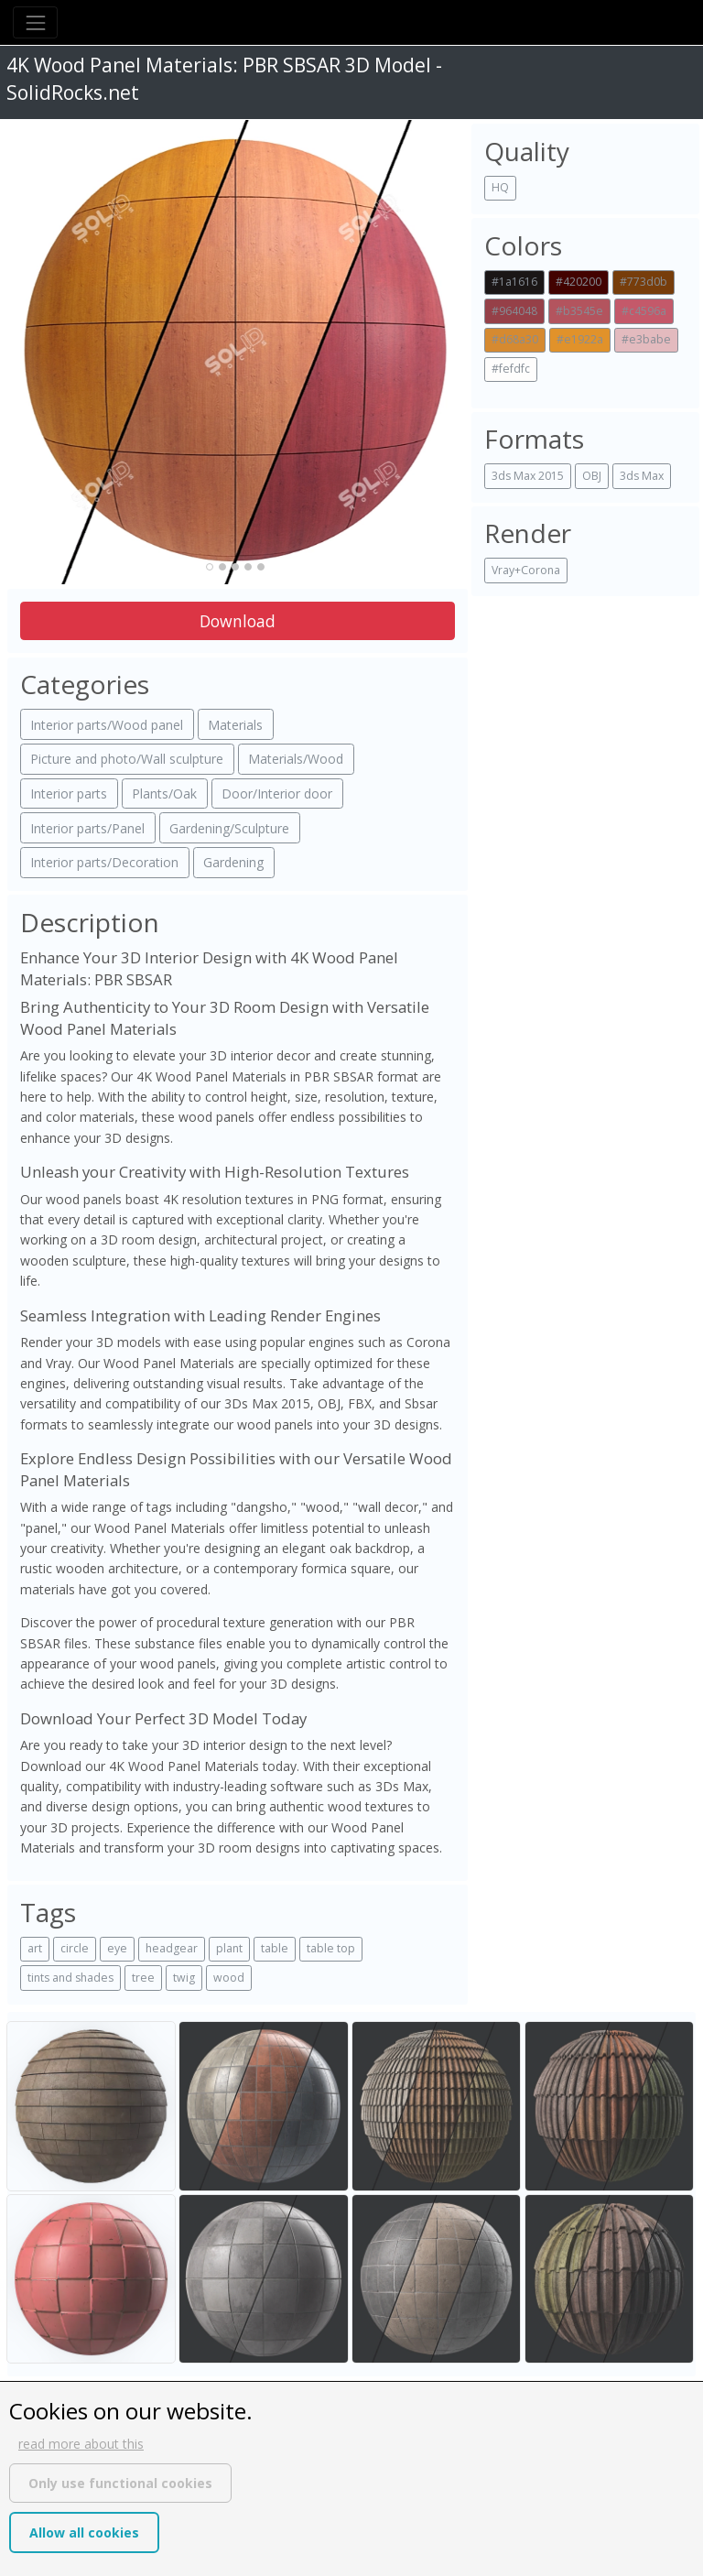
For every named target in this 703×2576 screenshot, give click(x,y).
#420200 (578, 281)
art (34, 1948)
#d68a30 (515, 339)
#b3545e (579, 311)
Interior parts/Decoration (104, 862)
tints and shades (70, 1977)
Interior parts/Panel (87, 828)
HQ (500, 187)
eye (117, 1948)
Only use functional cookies (120, 2483)
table (274, 1948)
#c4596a (644, 311)
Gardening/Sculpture (229, 828)
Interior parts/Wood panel (106, 725)
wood (228, 1977)
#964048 (514, 311)
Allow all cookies (84, 2532)
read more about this (81, 2443)
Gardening (233, 862)
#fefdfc (511, 368)
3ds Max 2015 (528, 476)
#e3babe (646, 339)
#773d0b (643, 281)
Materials (235, 725)
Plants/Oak (164, 793)
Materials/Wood (295, 758)
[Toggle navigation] (35, 22)
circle (74, 1948)
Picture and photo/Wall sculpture (126, 758)
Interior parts (68, 793)
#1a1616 (514, 281)
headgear (172, 1948)
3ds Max (642, 476)
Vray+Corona (526, 570)
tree (143, 1977)
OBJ (591, 476)
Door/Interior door (277, 793)
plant (229, 1948)
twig (184, 1977)
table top (331, 1948)
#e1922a (580, 339)
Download (238, 621)
